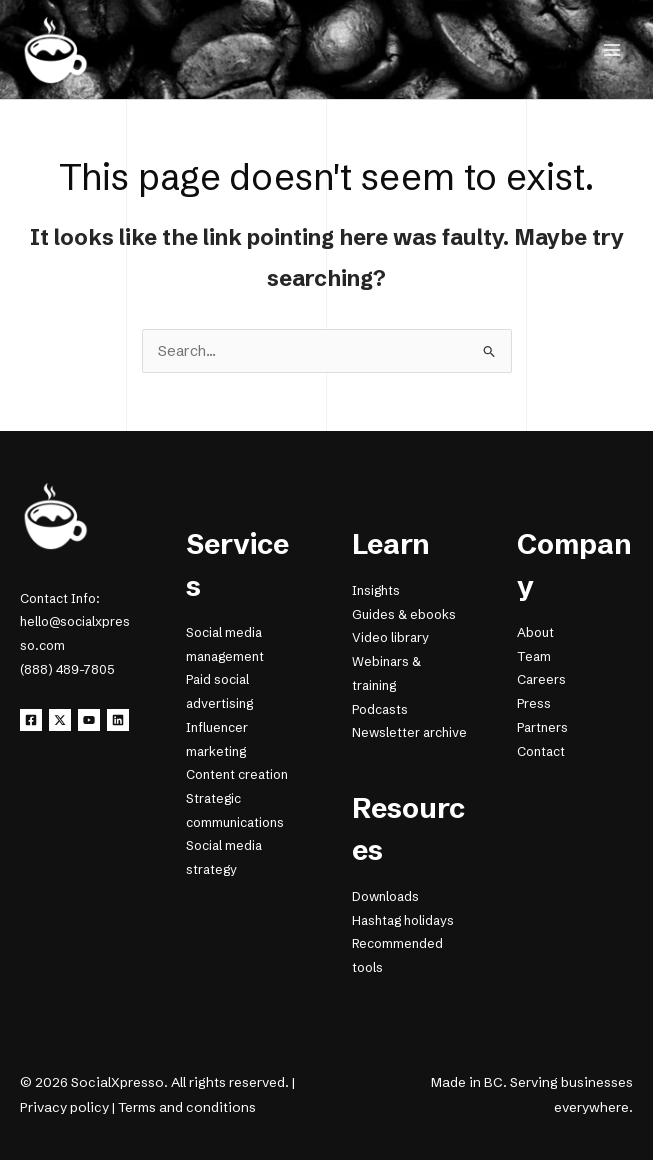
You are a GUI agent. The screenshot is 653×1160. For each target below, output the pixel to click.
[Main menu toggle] (612, 50)
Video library (390, 637)
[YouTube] (89, 720)
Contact (541, 751)
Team (534, 656)
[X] (60, 720)
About (535, 632)
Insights (376, 590)
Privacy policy (64, 1107)
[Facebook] (31, 720)
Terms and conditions (187, 1107)
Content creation (237, 774)
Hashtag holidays (403, 920)
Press (534, 703)
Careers (541, 679)
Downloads (385, 896)
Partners (542, 727)
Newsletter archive (409, 732)
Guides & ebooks (404, 614)
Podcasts (380, 709)
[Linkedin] (118, 720)
